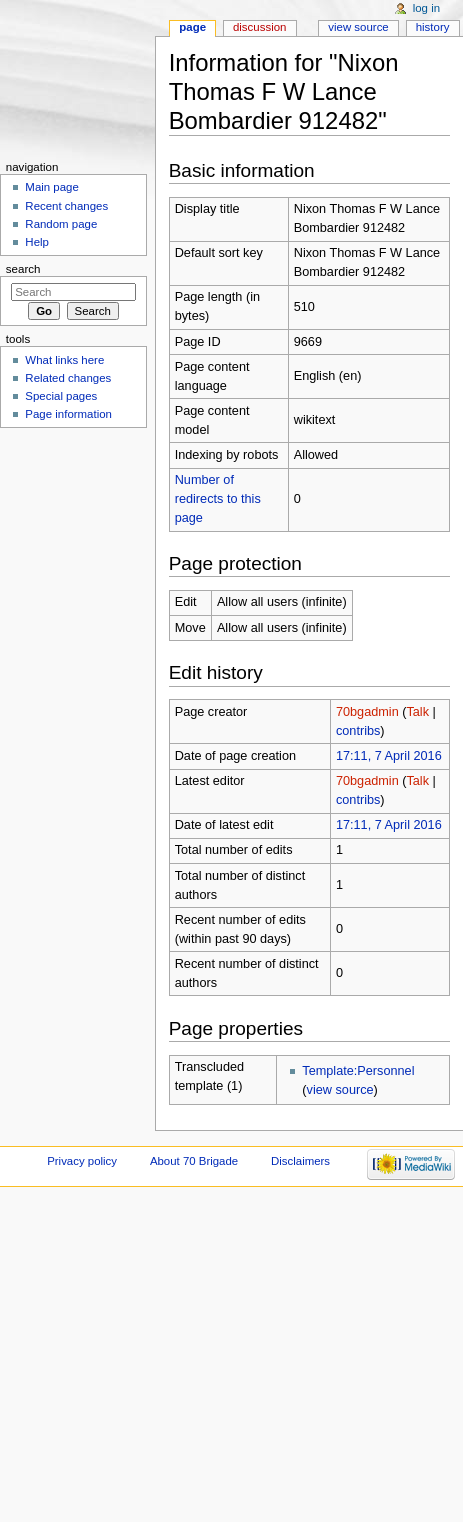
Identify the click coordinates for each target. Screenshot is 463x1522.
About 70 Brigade (194, 1161)
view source (340, 1090)
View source (358, 27)
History (433, 27)
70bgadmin (367, 712)
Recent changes (66, 206)
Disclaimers (300, 1161)
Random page (61, 224)
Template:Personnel (358, 1071)
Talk (417, 712)
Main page (52, 187)
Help (37, 242)
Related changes (68, 378)
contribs (358, 731)
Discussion (259, 27)
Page (192, 27)
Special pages (61, 396)
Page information (68, 414)
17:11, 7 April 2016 (389, 756)
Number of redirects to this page (218, 499)
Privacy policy (82, 1161)
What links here (64, 360)
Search (23, 269)
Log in (426, 8)
